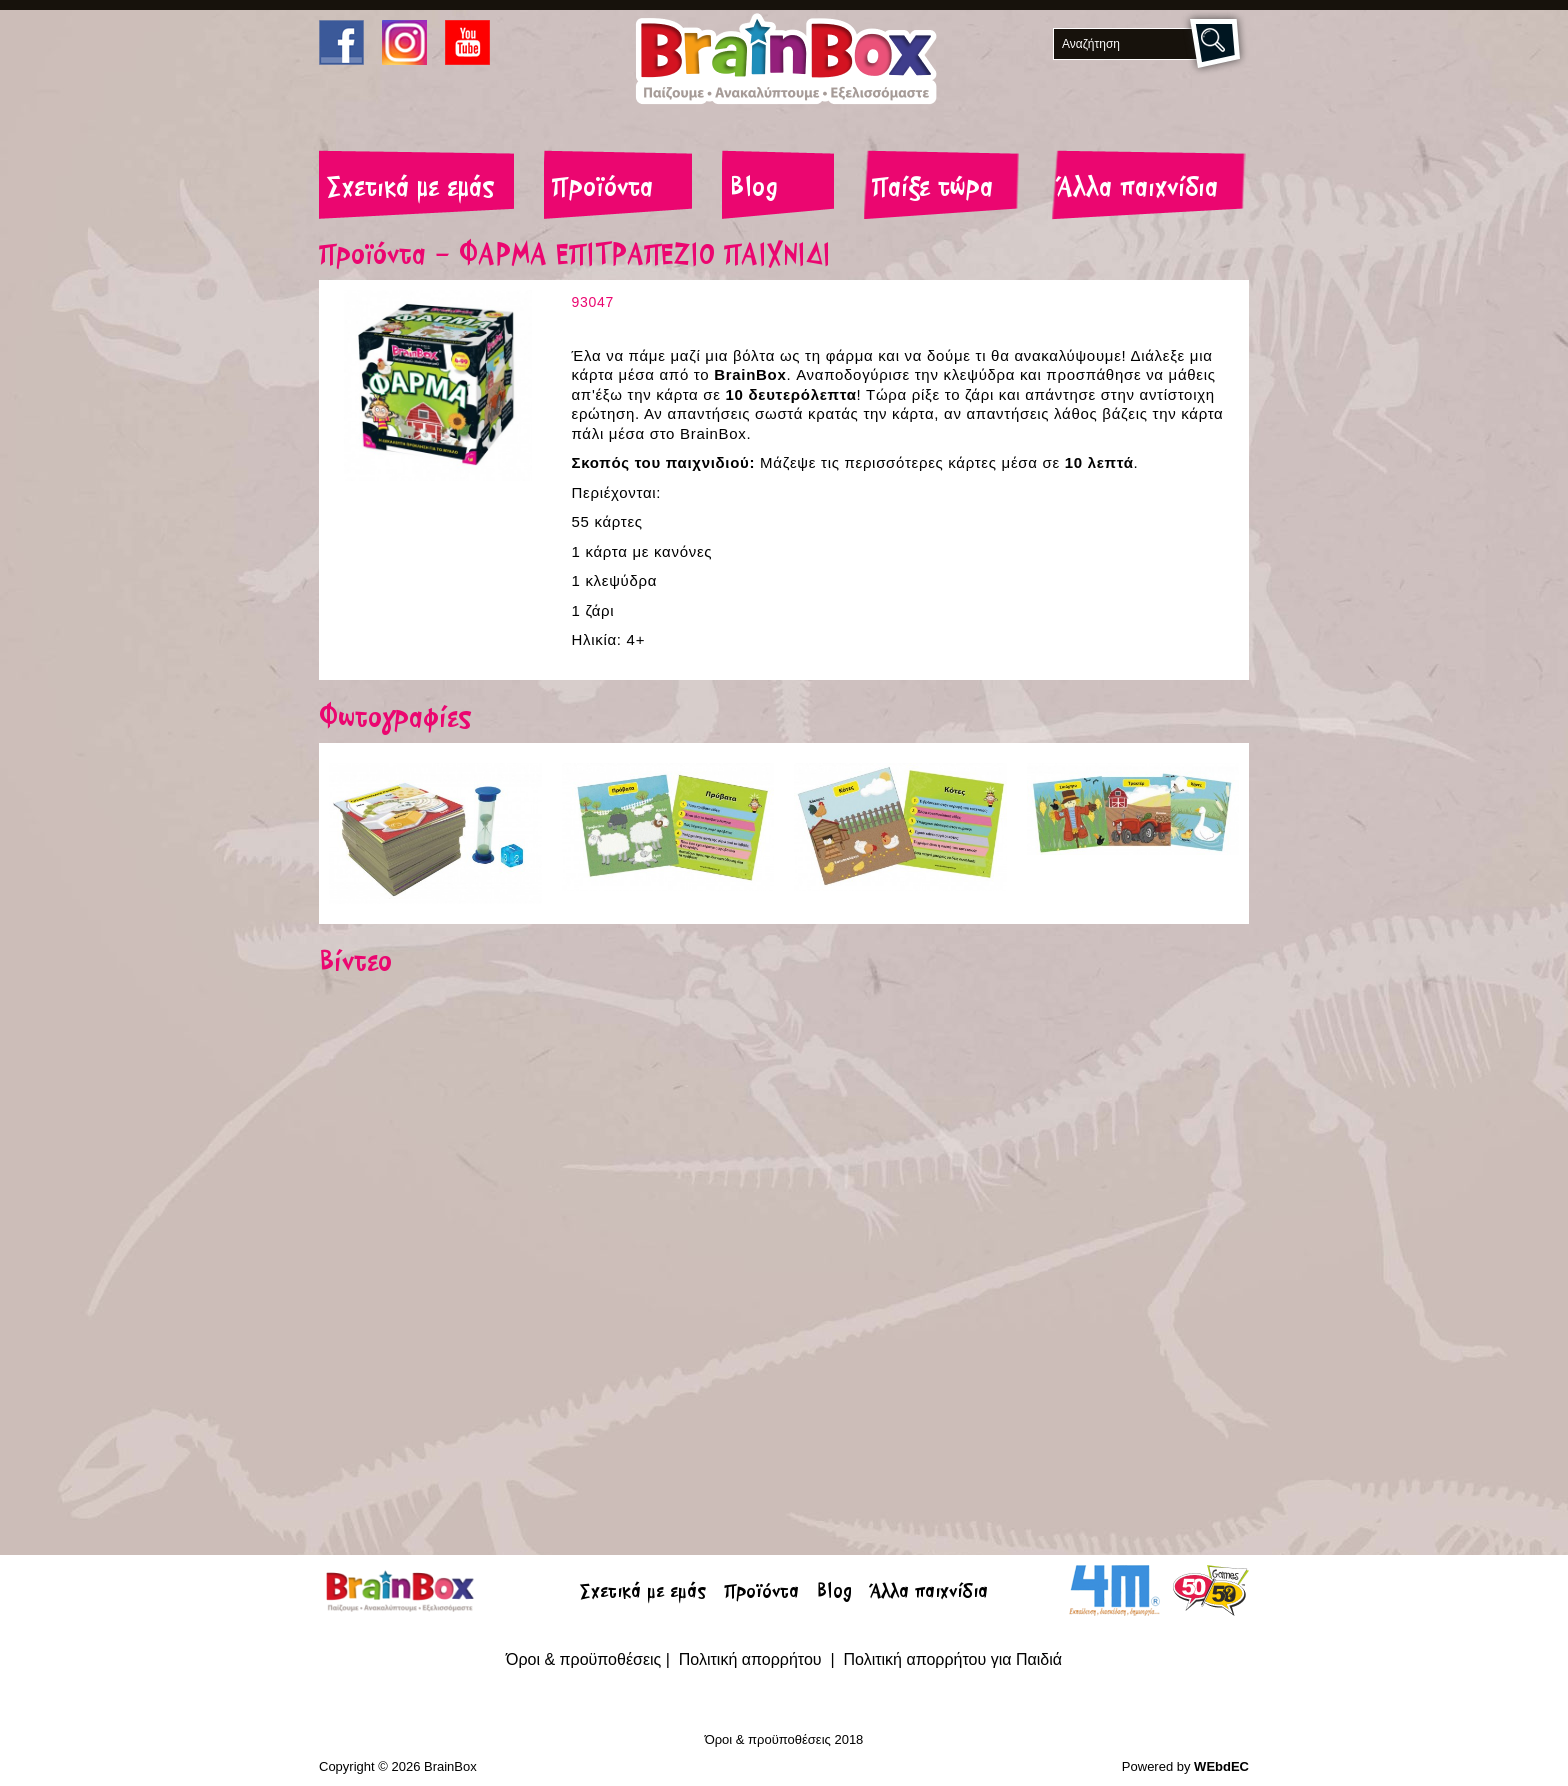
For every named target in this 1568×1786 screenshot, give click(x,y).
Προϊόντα (602, 189)
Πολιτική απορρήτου (752, 1659)
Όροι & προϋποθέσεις (583, 1659)
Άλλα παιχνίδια (1137, 189)
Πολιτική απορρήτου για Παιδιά (952, 1659)
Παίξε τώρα (932, 189)
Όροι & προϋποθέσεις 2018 (784, 1739)
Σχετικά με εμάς (410, 189)
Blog (754, 189)
